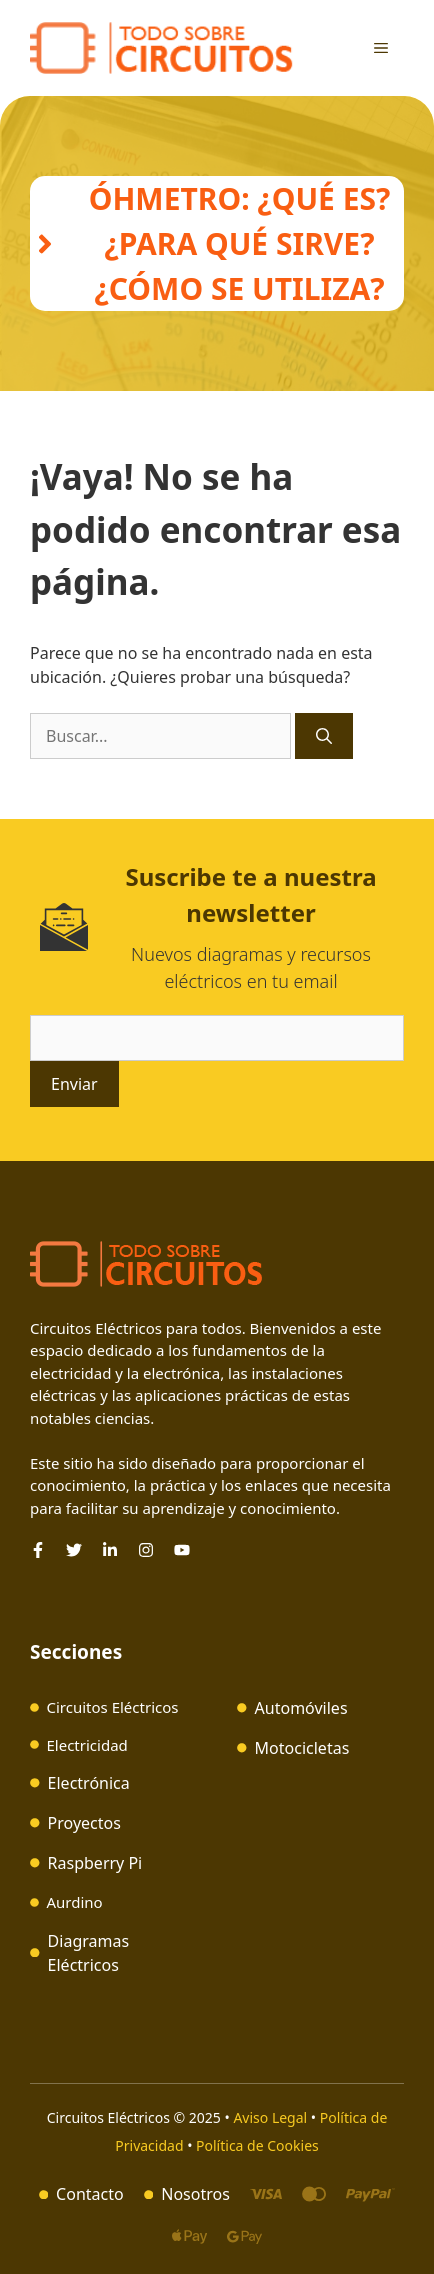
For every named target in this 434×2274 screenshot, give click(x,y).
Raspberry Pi (95, 1863)
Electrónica (89, 1783)
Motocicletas (302, 1748)
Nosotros (195, 2194)
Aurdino (75, 1902)
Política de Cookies (257, 2145)
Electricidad (87, 1745)
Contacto (90, 2194)
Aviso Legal (271, 2117)
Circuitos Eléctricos (113, 1707)
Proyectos (84, 1823)
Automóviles (301, 1708)
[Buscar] (324, 736)
